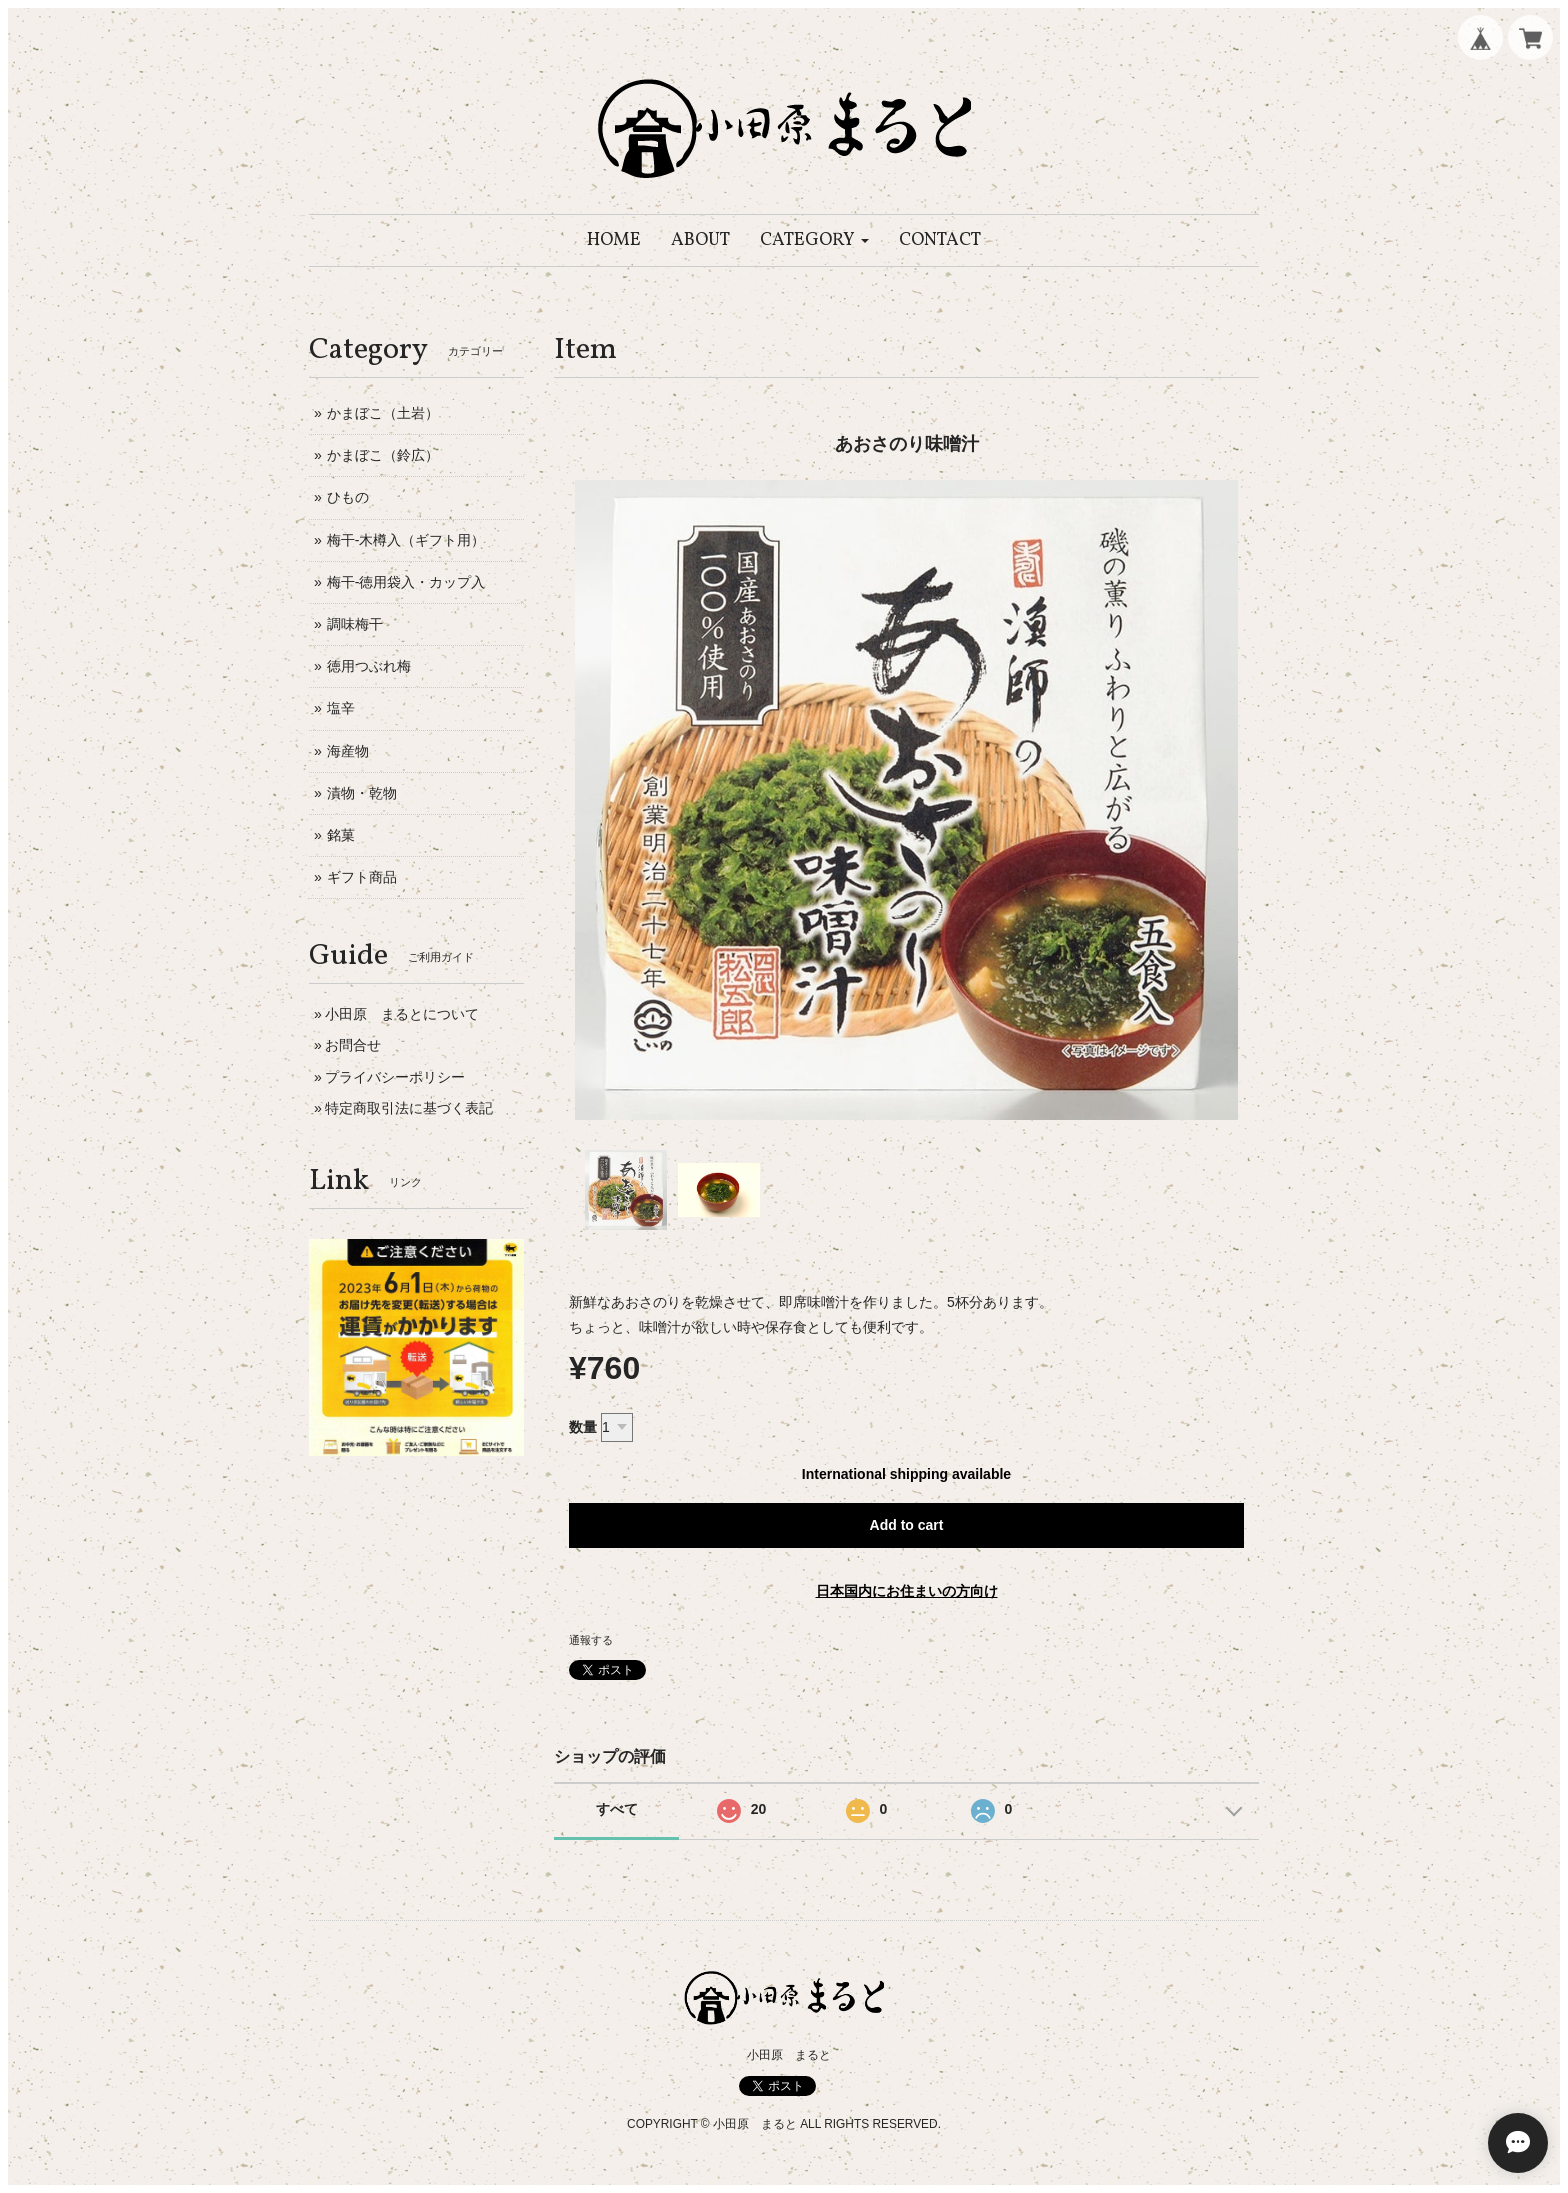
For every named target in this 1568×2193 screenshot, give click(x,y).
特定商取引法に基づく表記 (409, 1108)
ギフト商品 (362, 877)
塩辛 (341, 708)
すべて (617, 1809)
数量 (583, 1427)
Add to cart (907, 1525)
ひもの (348, 497)
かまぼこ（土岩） (383, 413)
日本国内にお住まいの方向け (907, 1591)
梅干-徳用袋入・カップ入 (406, 582)
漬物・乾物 (362, 793)
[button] (814, 240)
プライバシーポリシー (395, 1077)
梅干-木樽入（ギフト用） (406, 540)
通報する (591, 1640)
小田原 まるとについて (402, 1014)
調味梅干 (355, 624)
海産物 (348, 751)
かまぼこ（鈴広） (383, 455)
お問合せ (353, 1045)
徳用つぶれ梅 (369, 666)
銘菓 (341, 835)
